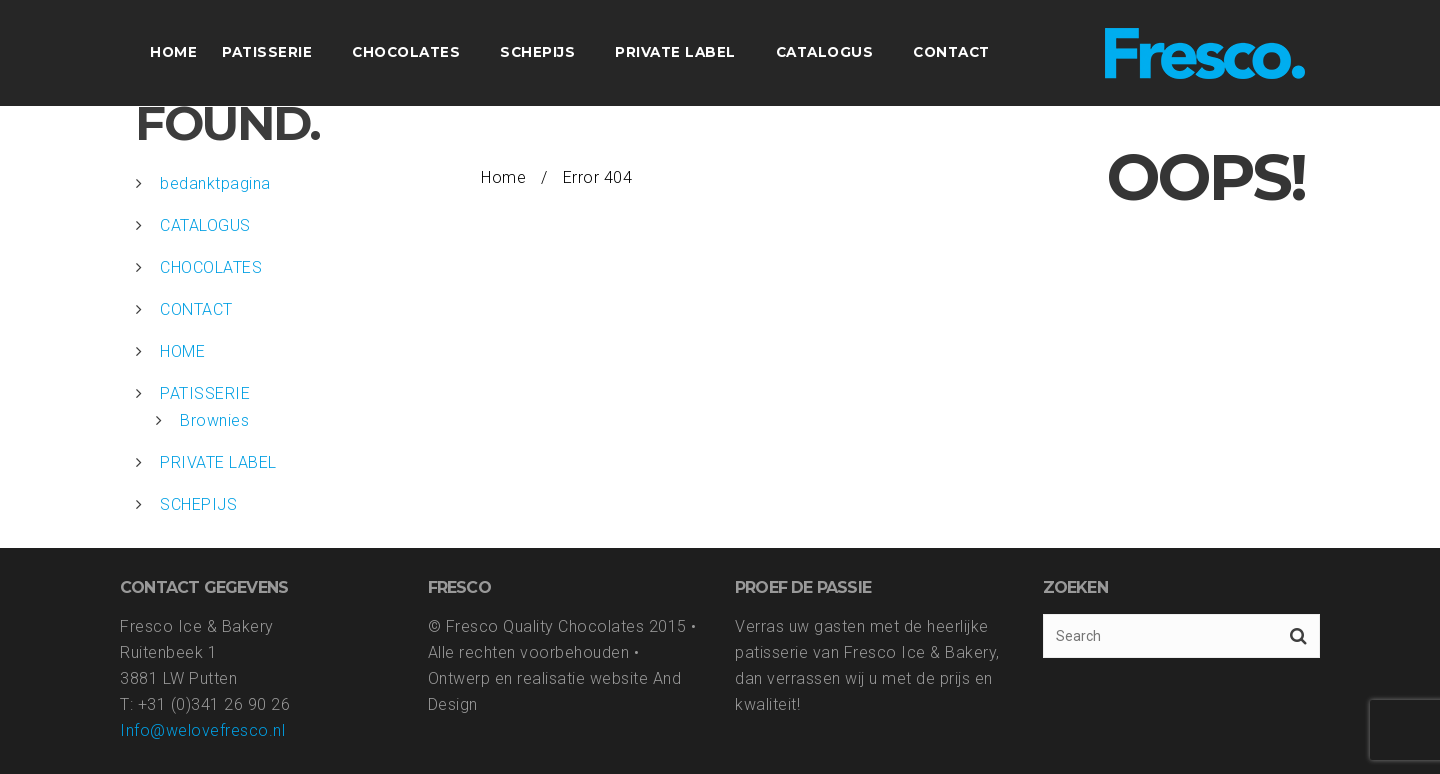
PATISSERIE (205, 393)
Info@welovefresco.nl (202, 730)
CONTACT (196, 309)
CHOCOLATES (211, 267)
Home (503, 177)
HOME (182, 351)
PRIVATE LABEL (218, 462)
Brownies (214, 420)
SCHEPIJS (198, 504)
